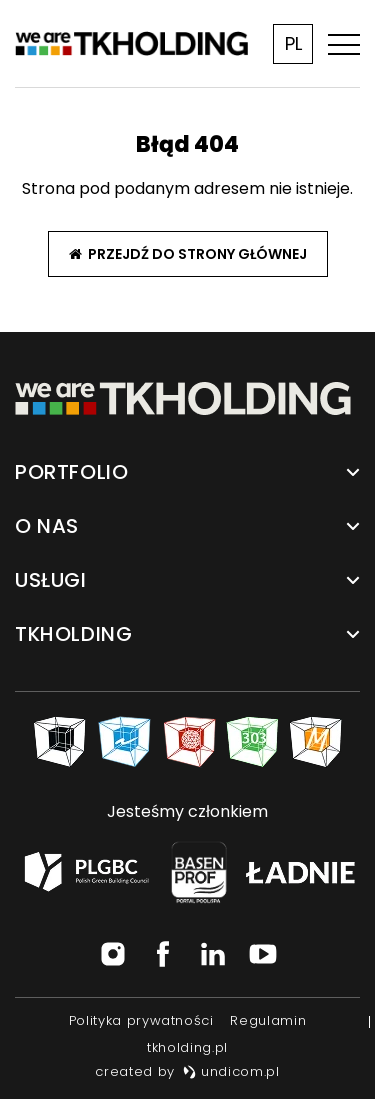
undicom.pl (231, 1071)
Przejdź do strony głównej (188, 254)
